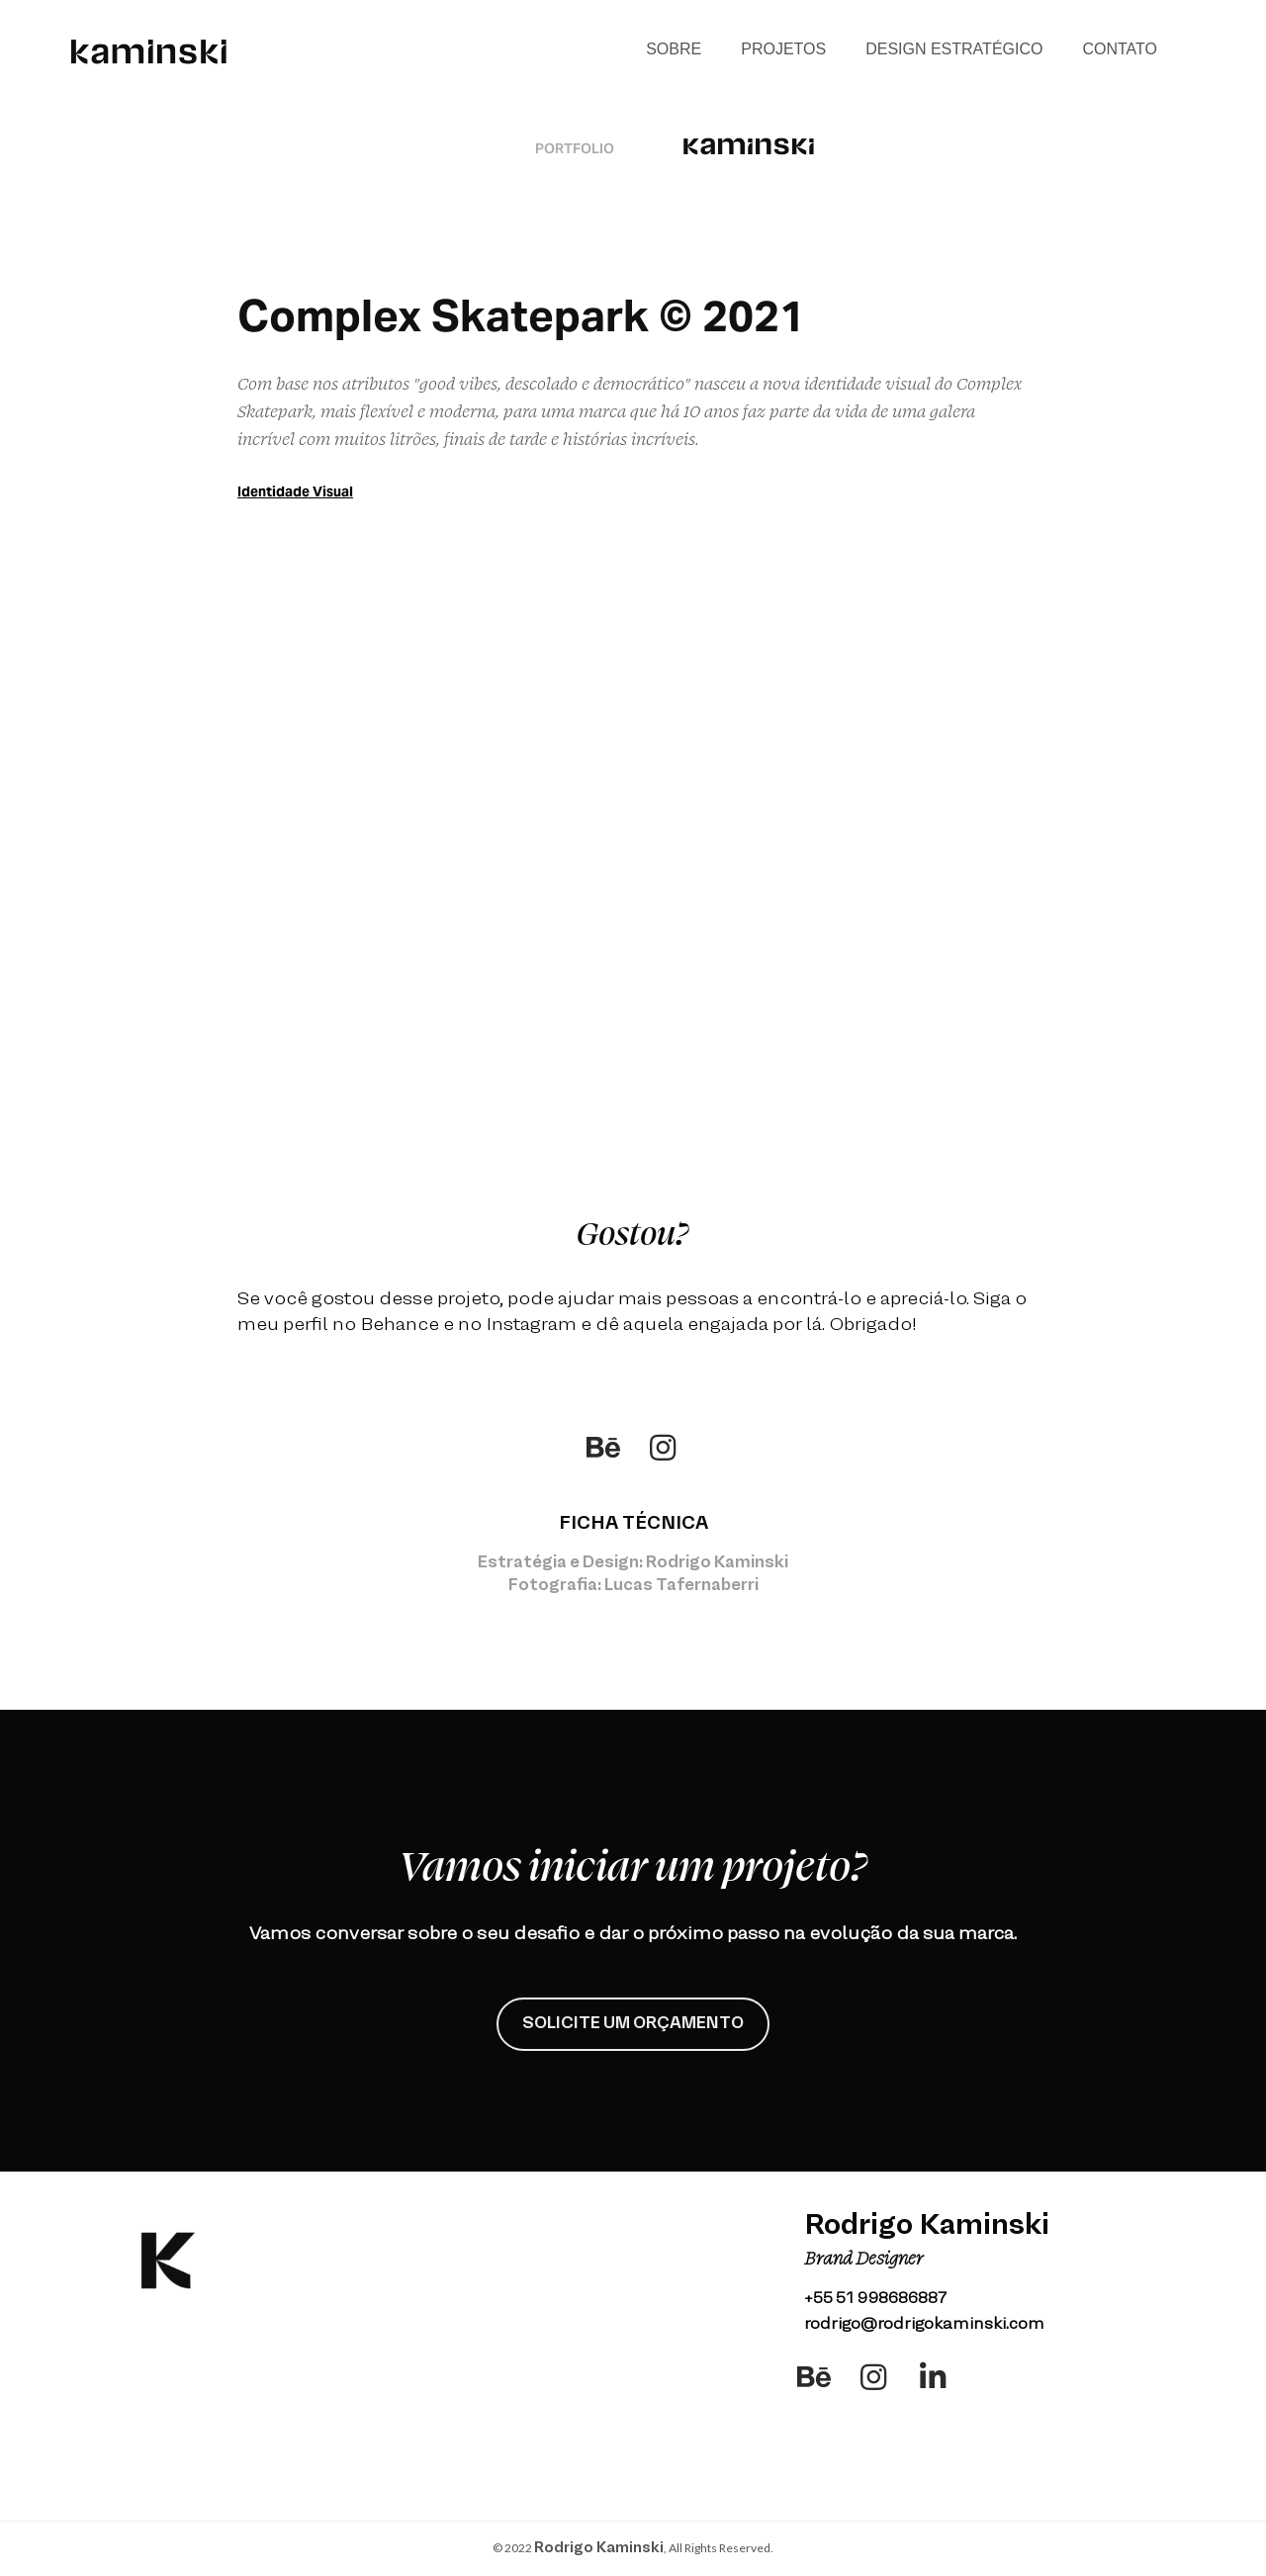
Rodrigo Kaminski (599, 2548)
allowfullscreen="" (633, 633)
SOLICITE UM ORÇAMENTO (633, 2024)
